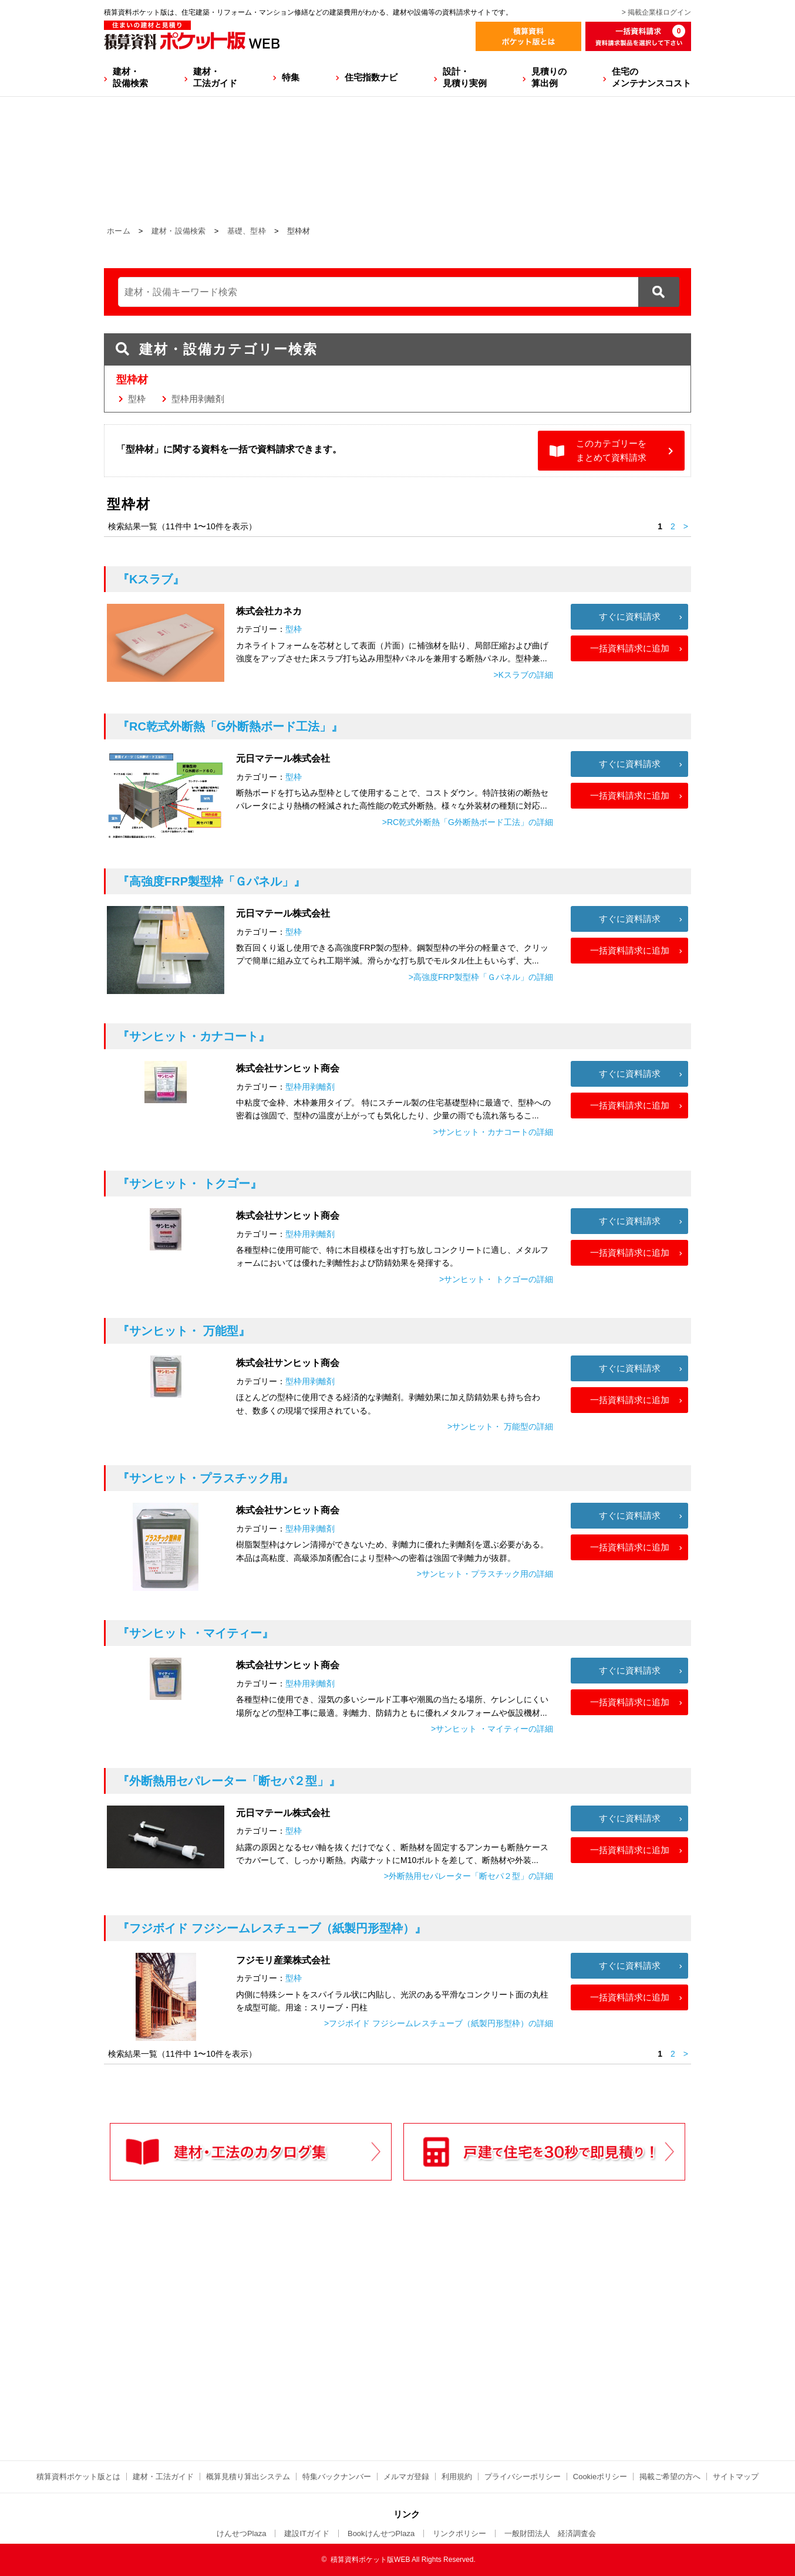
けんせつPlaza (242, 2533)
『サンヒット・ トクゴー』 (189, 1183)
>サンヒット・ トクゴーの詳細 (496, 1279)
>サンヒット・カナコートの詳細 (493, 1132)
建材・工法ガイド (215, 77)
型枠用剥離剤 (197, 399)
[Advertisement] (294, 2345)
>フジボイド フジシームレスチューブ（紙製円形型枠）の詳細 (438, 2023)
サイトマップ (736, 2476)
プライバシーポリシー (522, 2476)
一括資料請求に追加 (629, 648)
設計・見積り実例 (465, 77)
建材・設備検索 (130, 77)
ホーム (118, 231)
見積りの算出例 (549, 77)
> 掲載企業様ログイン (656, 12)
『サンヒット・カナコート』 (193, 1036)
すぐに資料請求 (630, 616)
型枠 (137, 399)
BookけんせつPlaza (381, 2533)
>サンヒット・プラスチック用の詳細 (485, 1573)
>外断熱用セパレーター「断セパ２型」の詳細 (468, 1876)
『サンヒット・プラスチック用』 (205, 1478)
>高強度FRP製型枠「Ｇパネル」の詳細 (481, 977)
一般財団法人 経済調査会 (550, 2533)
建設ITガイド (306, 2533)
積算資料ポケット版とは (78, 2476)
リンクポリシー (459, 2533)
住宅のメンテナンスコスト (651, 77)
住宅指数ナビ (371, 77)
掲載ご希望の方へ (669, 2476)
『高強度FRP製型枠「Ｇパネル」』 (211, 881)
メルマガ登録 (406, 2476)
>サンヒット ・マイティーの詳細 (492, 1728)
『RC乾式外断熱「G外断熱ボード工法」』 (230, 726)
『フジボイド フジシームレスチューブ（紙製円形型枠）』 (271, 1928)
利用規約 (457, 2476)
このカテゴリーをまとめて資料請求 (611, 450)
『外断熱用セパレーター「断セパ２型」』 (229, 1780)
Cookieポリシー (600, 2476)
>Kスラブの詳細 (523, 675)
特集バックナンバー (336, 2476)
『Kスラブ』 (150, 579)
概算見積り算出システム (248, 2476)
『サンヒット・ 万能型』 (183, 1330)
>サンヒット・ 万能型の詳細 (500, 1426)
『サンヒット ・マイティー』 (195, 1633)
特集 (290, 77)
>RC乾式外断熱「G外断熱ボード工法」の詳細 (467, 822)
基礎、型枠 (247, 231)
